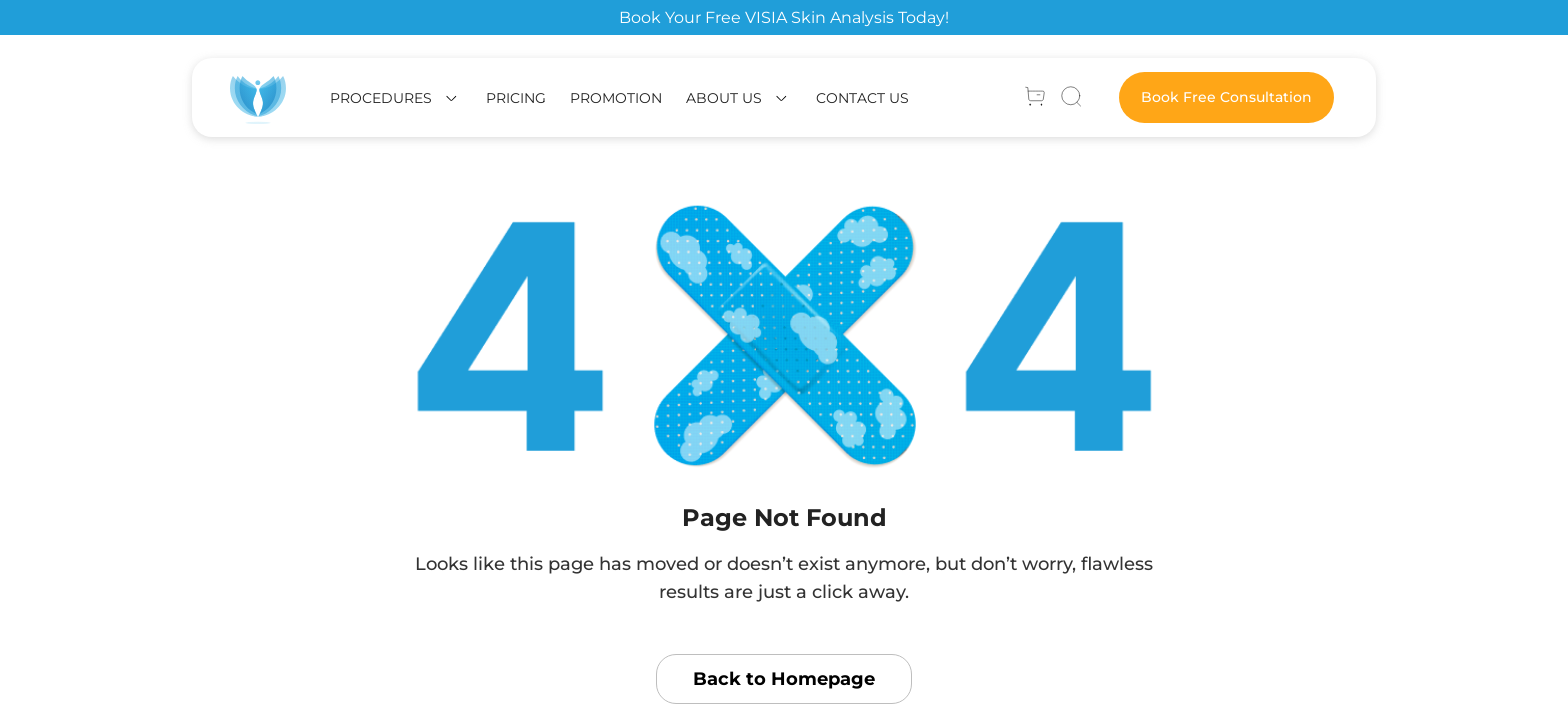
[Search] (1071, 97)
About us (724, 98)
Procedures (381, 98)
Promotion (616, 98)
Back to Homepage (784, 679)
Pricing (516, 98)
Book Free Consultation (1226, 97)
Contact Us (862, 98)
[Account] (1035, 98)
